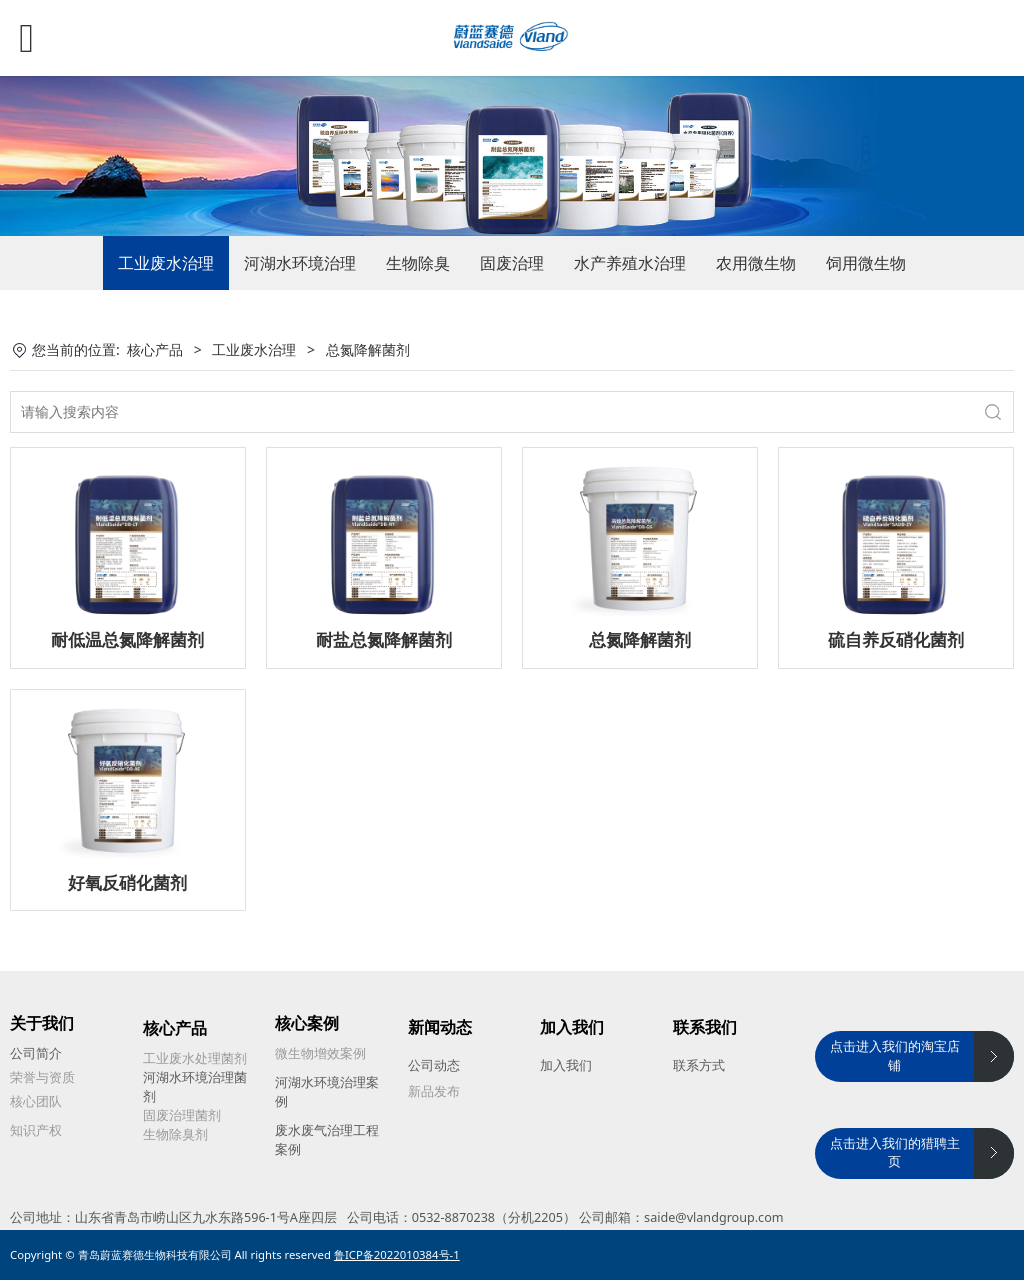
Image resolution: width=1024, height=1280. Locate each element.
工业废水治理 (166, 263)
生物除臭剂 (175, 1134)
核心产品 (155, 349)
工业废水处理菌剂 (195, 1058)
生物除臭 (418, 263)
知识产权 (36, 1130)
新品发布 (434, 1091)
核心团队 (36, 1101)
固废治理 (512, 263)
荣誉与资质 (42, 1077)
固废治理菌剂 (182, 1115)
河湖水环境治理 (300, 263)
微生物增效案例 (320, 1053)
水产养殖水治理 (630, 263)
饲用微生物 (866, 263)
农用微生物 (756, 263)
